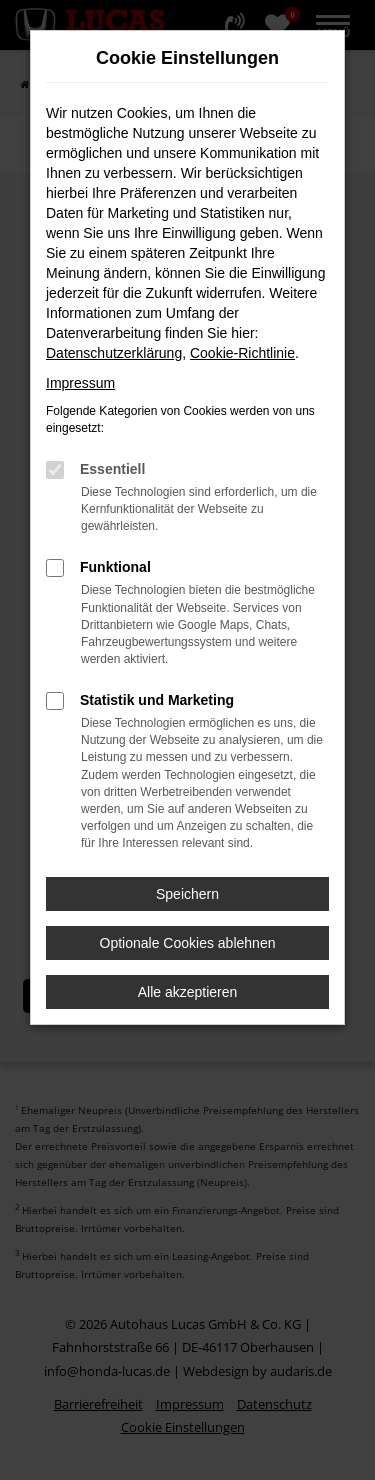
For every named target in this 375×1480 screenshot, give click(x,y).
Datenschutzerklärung (114, 353)
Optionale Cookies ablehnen (188, 943)
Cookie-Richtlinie (242, 353)
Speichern (187, 894)
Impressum (80, 383)
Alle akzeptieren (188, 992)
